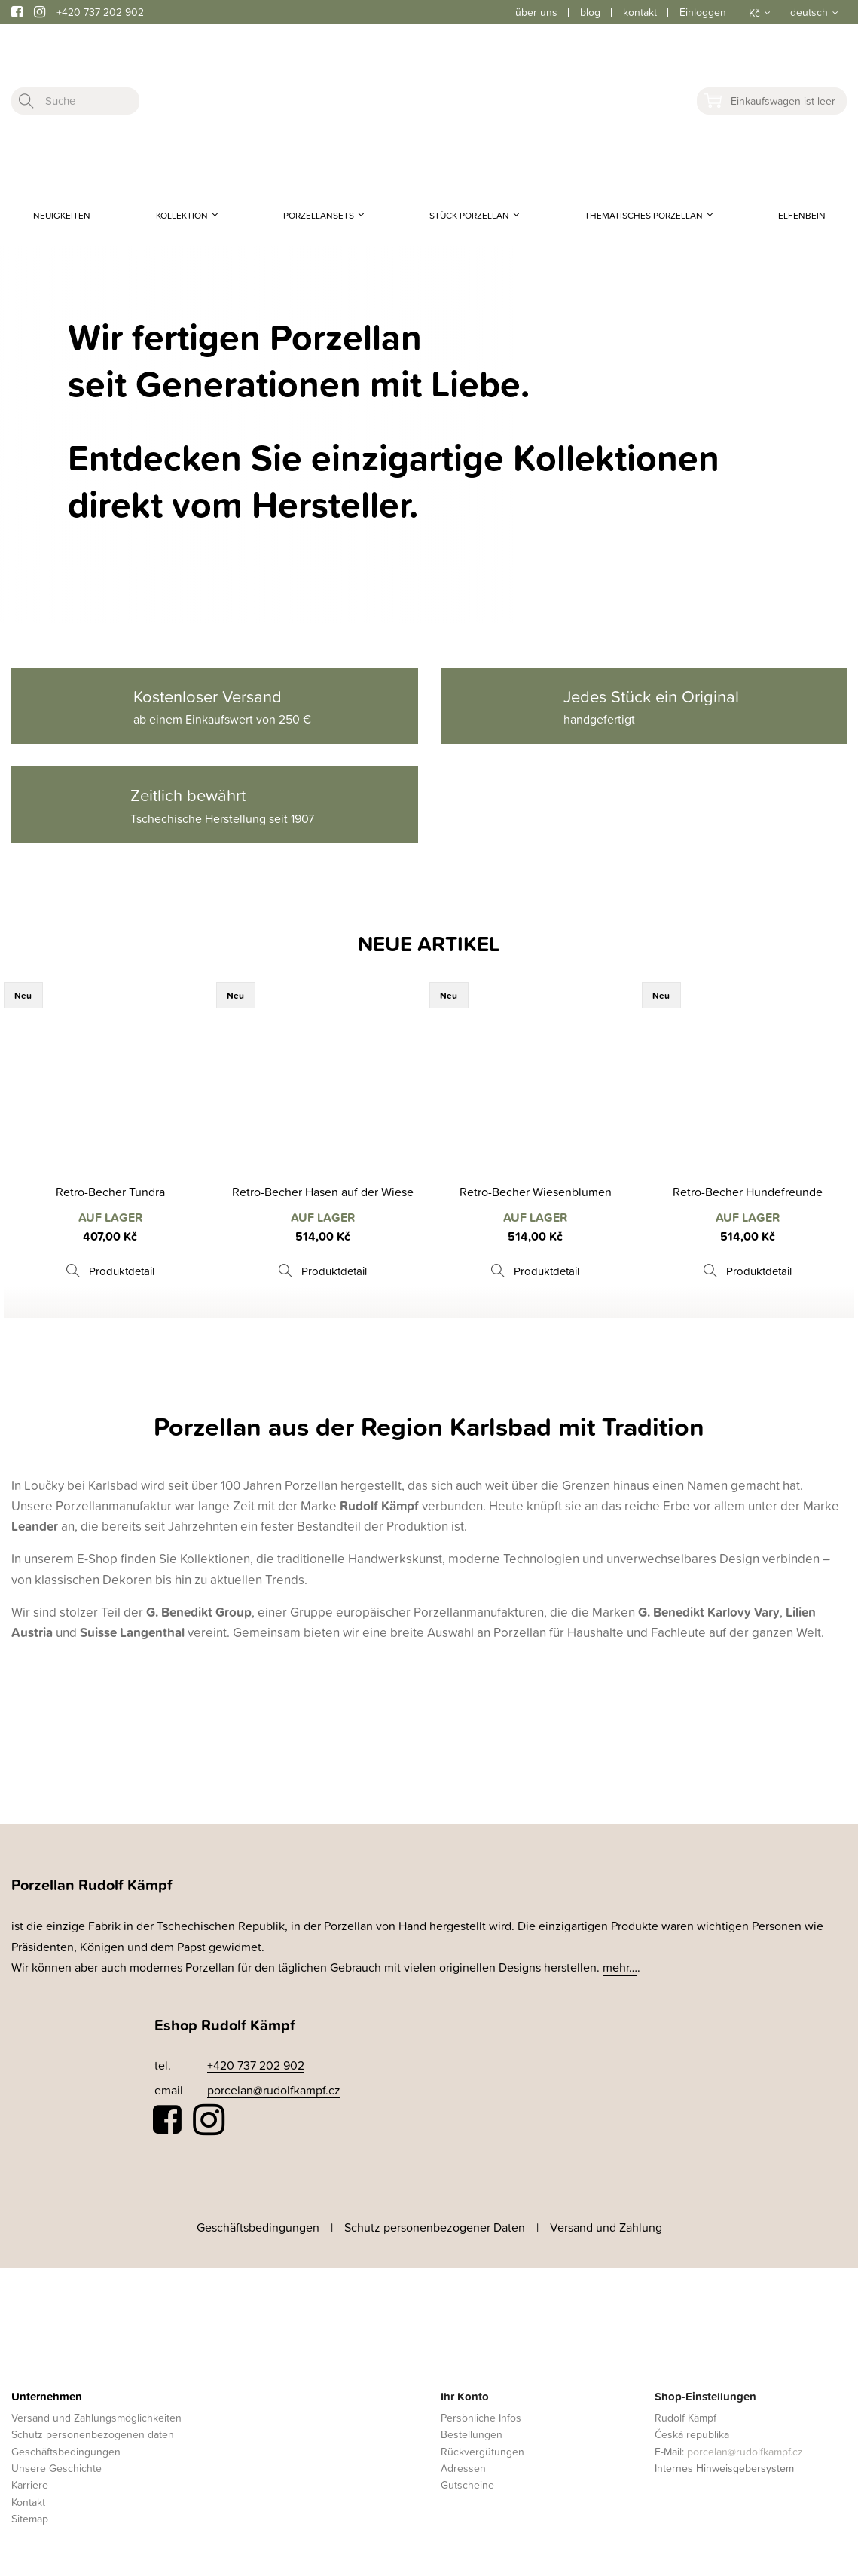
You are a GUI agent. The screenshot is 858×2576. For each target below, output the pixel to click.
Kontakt (28, 2500)
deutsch (809, 12)
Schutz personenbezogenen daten (92, 2433)
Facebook (168, 2120)
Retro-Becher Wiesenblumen (536, 1191)
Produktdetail (121, 1271)
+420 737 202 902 (100, 12)
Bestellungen (471, 2433)
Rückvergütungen (482, 2450)
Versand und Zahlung (606, 2226)
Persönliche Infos (481, 2416)
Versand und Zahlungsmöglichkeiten (96, 2416)
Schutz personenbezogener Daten (434, 2226)
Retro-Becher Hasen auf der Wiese (323, 1191)
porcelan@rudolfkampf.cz (273, 2090)
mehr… (620, 1967)
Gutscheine (467, 2484)
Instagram (208, 2120)
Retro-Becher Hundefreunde (748, 1191)
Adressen (463, 2466)
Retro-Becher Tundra (110, 1191)
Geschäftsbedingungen (258, 2226)
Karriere (29, 2484)
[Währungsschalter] (758, 12)
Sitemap (29, 2517)
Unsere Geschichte (56, 2466)
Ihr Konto (465, 2395)
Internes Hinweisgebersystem (724, 2466)
